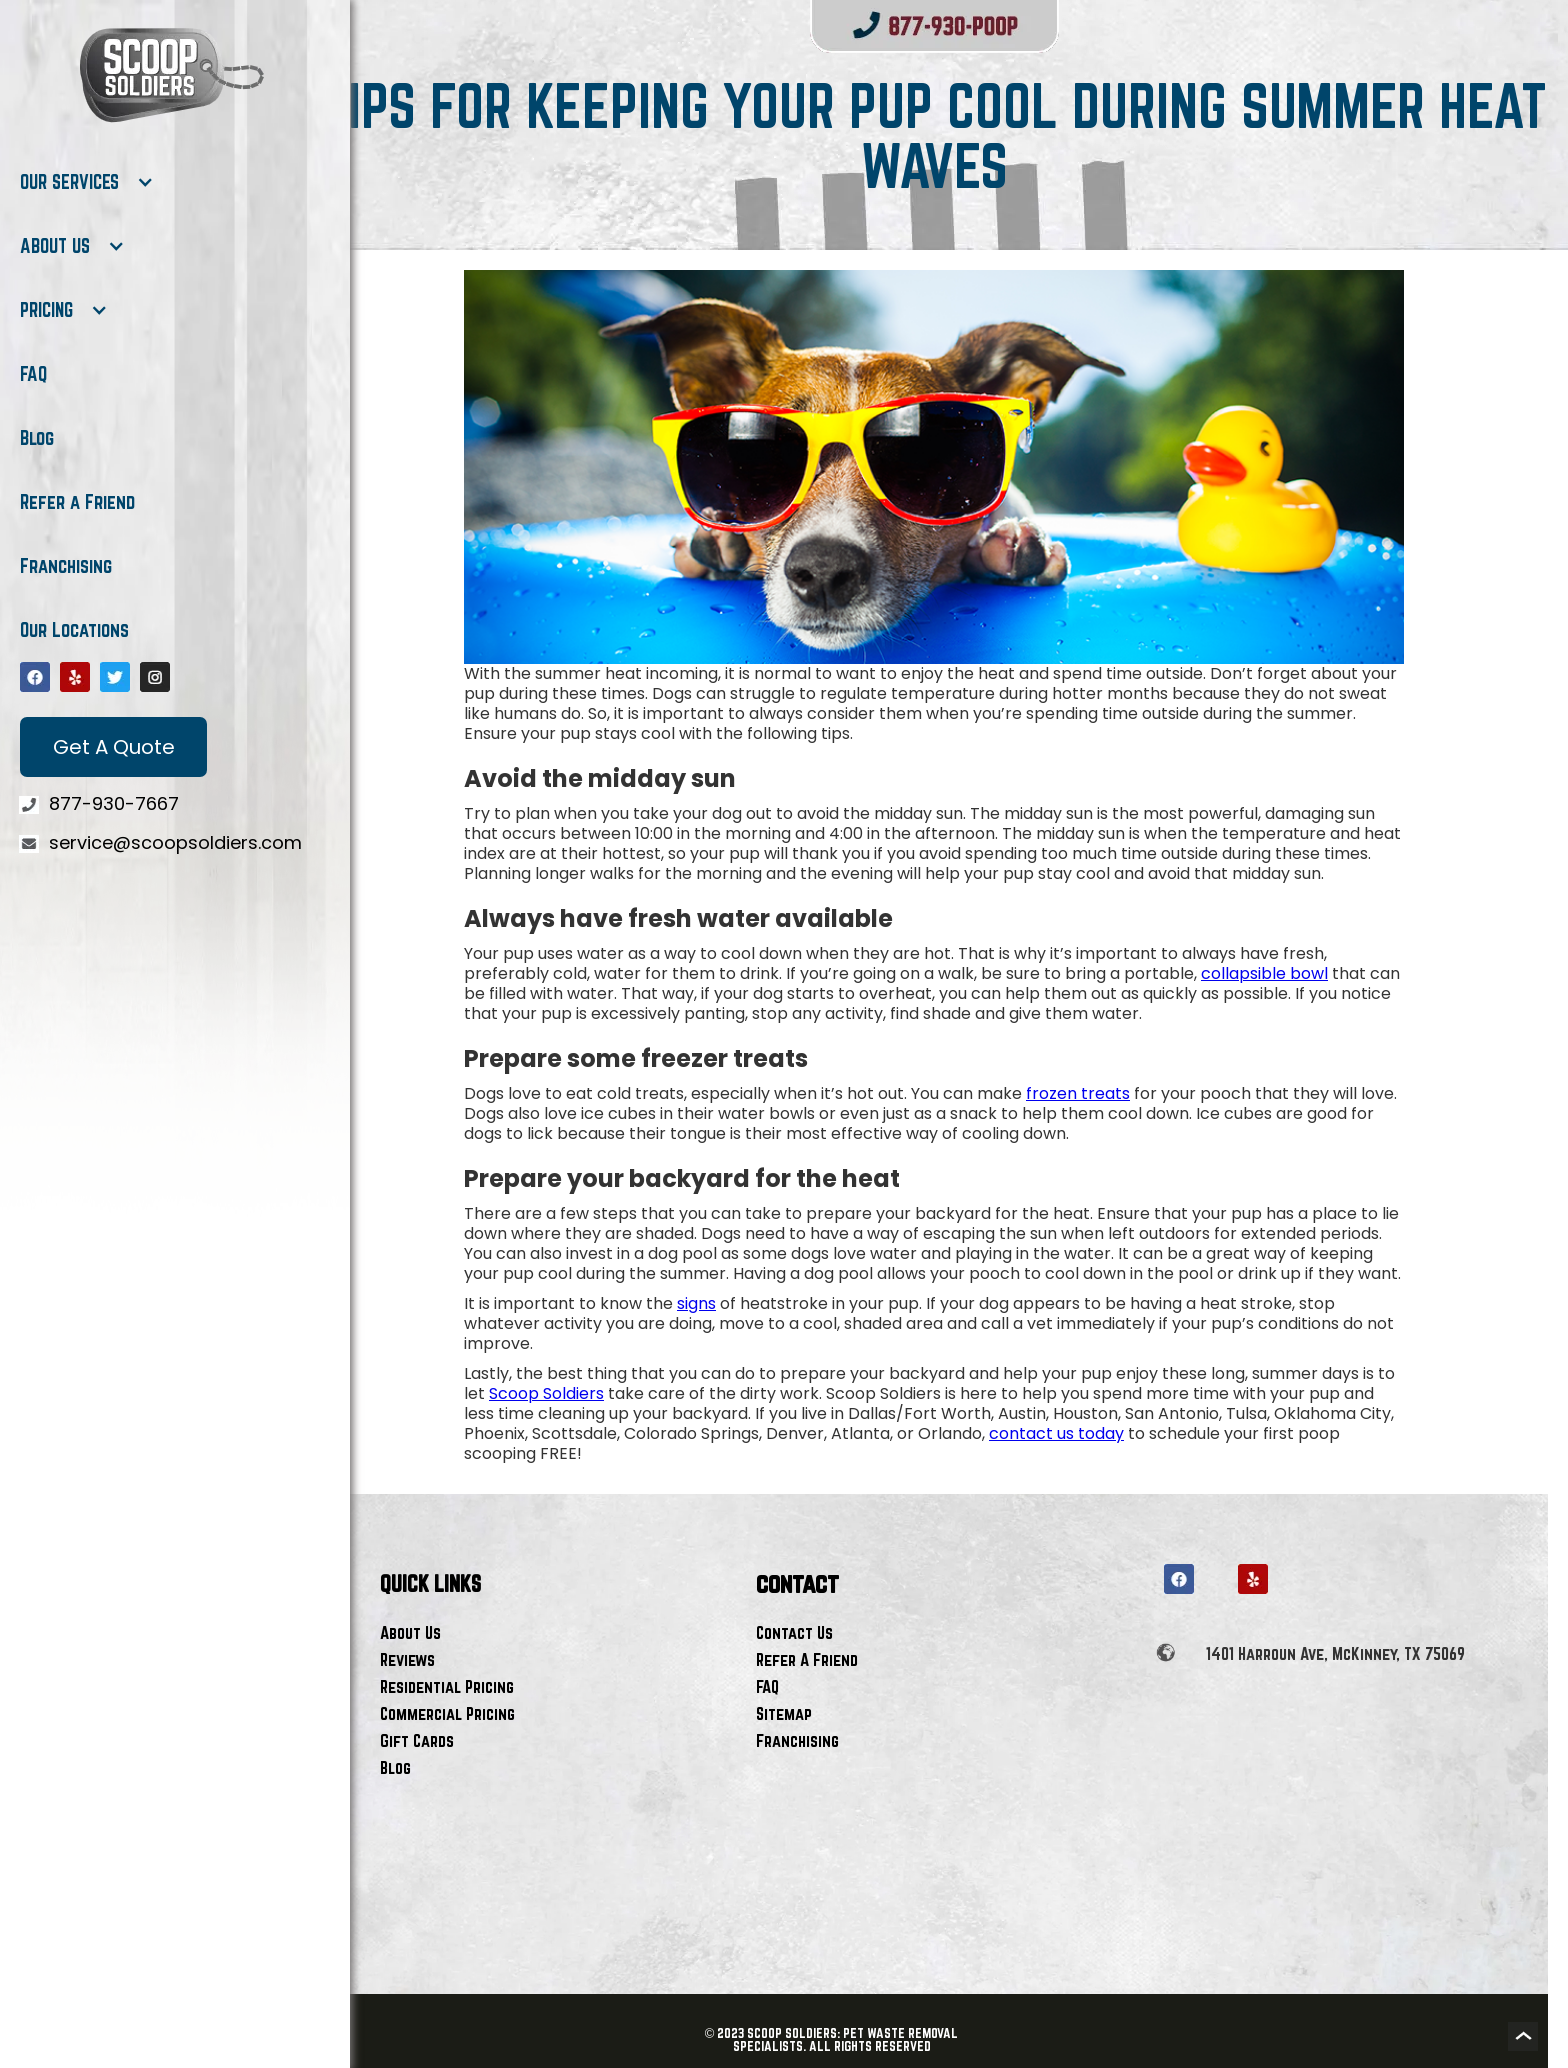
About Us (410, 1632)
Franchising (66, 566)
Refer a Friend (77, 502)
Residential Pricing (447, 1686)
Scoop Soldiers (546, 1393)
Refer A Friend (807, 1659)
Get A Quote (114, 747)
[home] (170, 75)
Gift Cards (417, 1740)
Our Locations (74, 630)
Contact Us (794, 1632)
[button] (87, 182)
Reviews (407, 1659)
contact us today (1056, 1433)
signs (696, 1303)
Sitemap (784, 1713)
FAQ (33, 374)
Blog (37, 438)
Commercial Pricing (447, 1713)
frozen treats (1078, 1093)
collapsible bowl (1264, 973)
